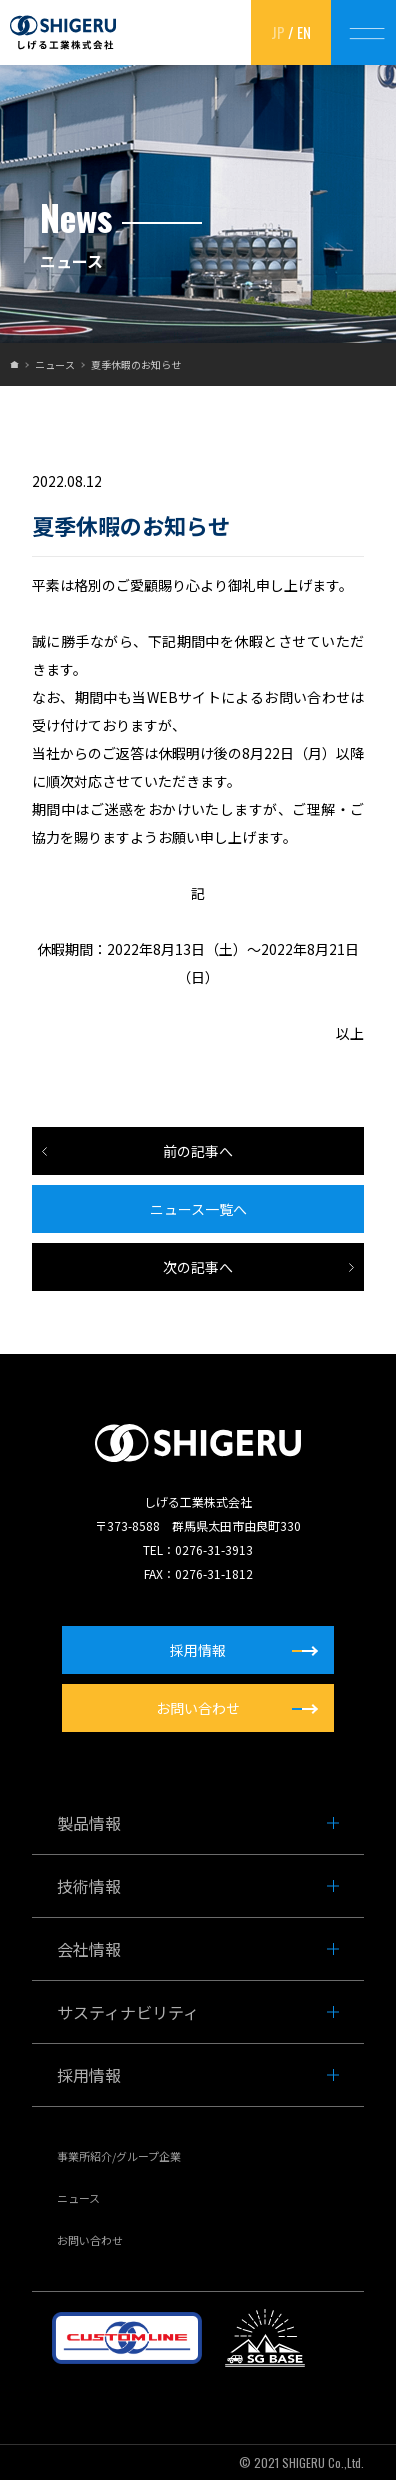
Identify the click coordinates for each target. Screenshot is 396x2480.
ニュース (55, 364)
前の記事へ (198, 1151)
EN (304, 32)
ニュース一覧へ (198, 1209)
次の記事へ (198, 1267)
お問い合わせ (90, 2240)
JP (278, 32)
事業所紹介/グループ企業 (119, 2156)
